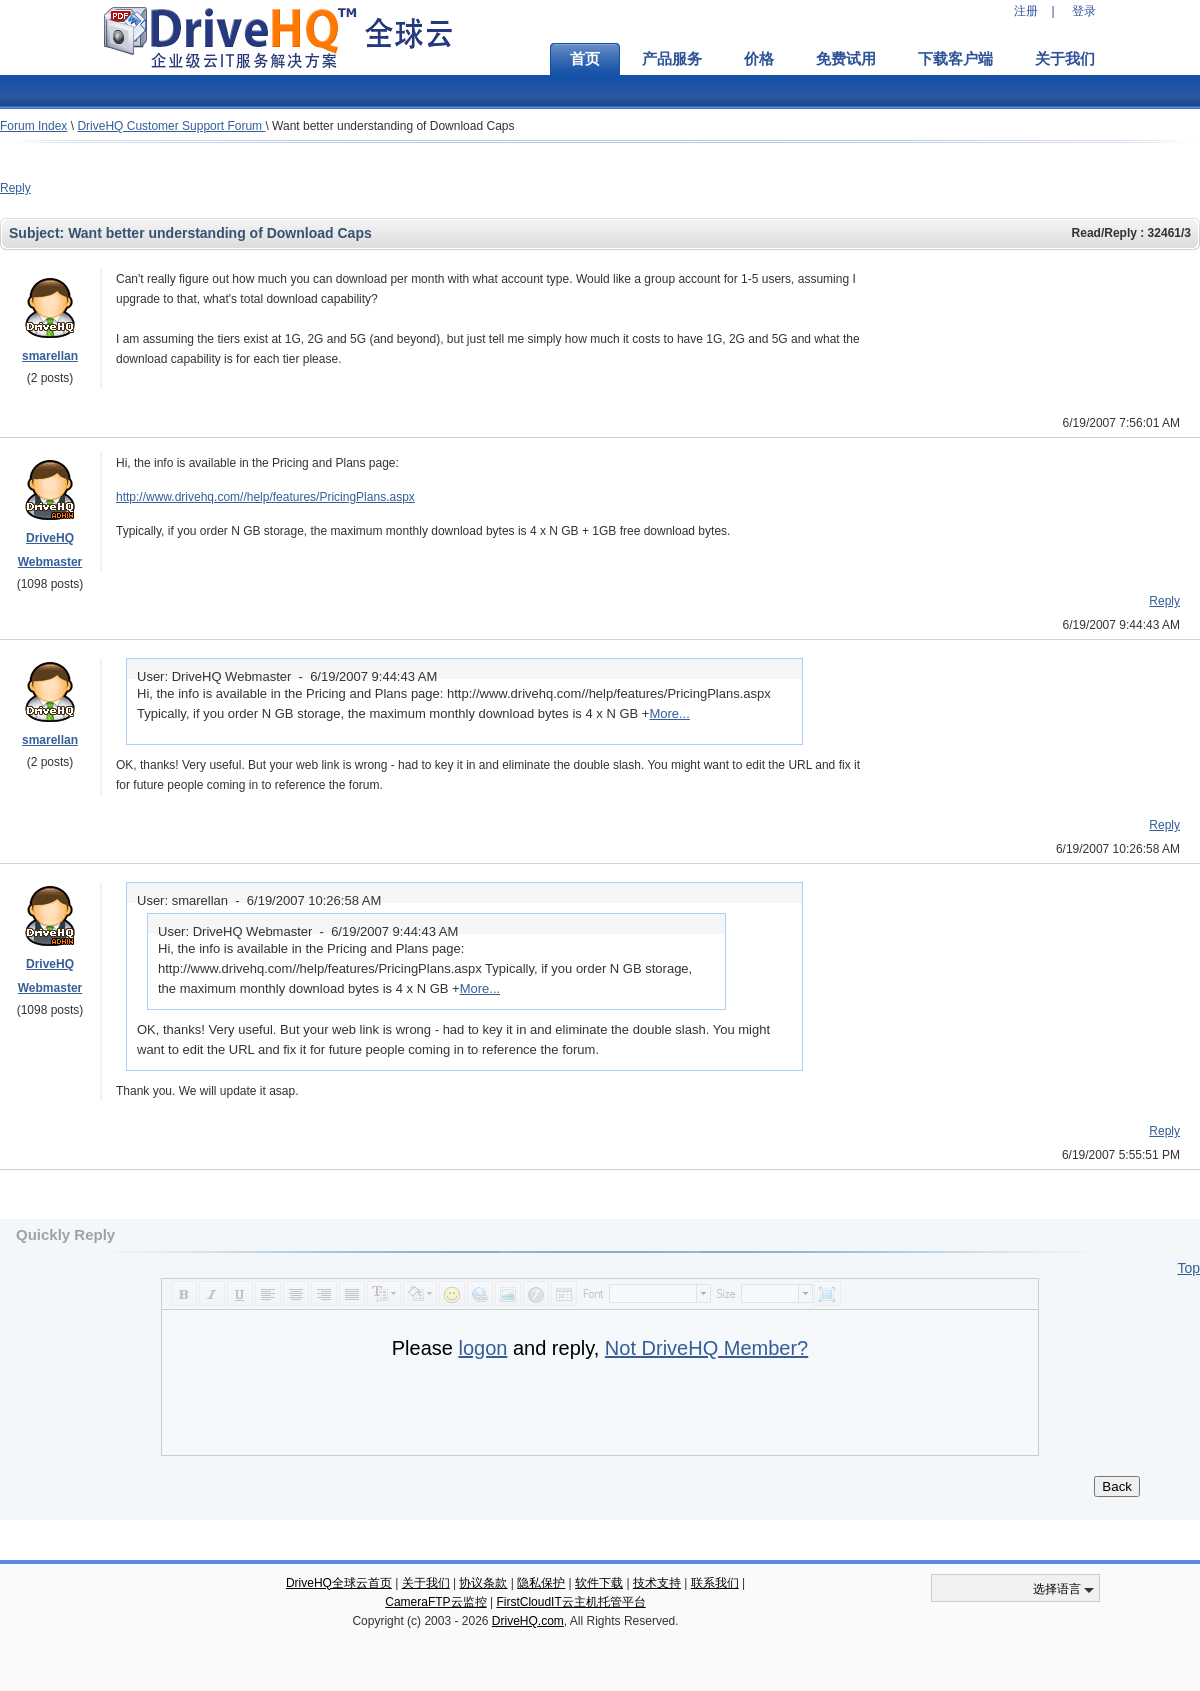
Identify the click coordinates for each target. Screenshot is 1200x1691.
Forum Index (33, 126)
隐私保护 (541, 1583)
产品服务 (672, 59)
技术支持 (657, 1583)
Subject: (38, 233)
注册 (1026, 11)
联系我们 (715, 1583)
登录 (1084, 11)
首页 (585, 59)
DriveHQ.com (528, 1621)
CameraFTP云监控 (435, 1602)
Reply (15, 188)
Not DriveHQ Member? (706, 1348)
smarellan (50, 356)
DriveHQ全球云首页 (339, 1583)
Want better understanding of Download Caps (393, 126)
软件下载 (599, 1583)
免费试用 (846, 59)
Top (1188, 1268)
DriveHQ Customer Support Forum (171, 126)
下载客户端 (955, 59)
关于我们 (1065, 59)
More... (669, 713)
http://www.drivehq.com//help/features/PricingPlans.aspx (265, 497)
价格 (759, 59)
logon (482, 1348)
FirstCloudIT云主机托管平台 (570, 1602)
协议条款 (483, 1583)
